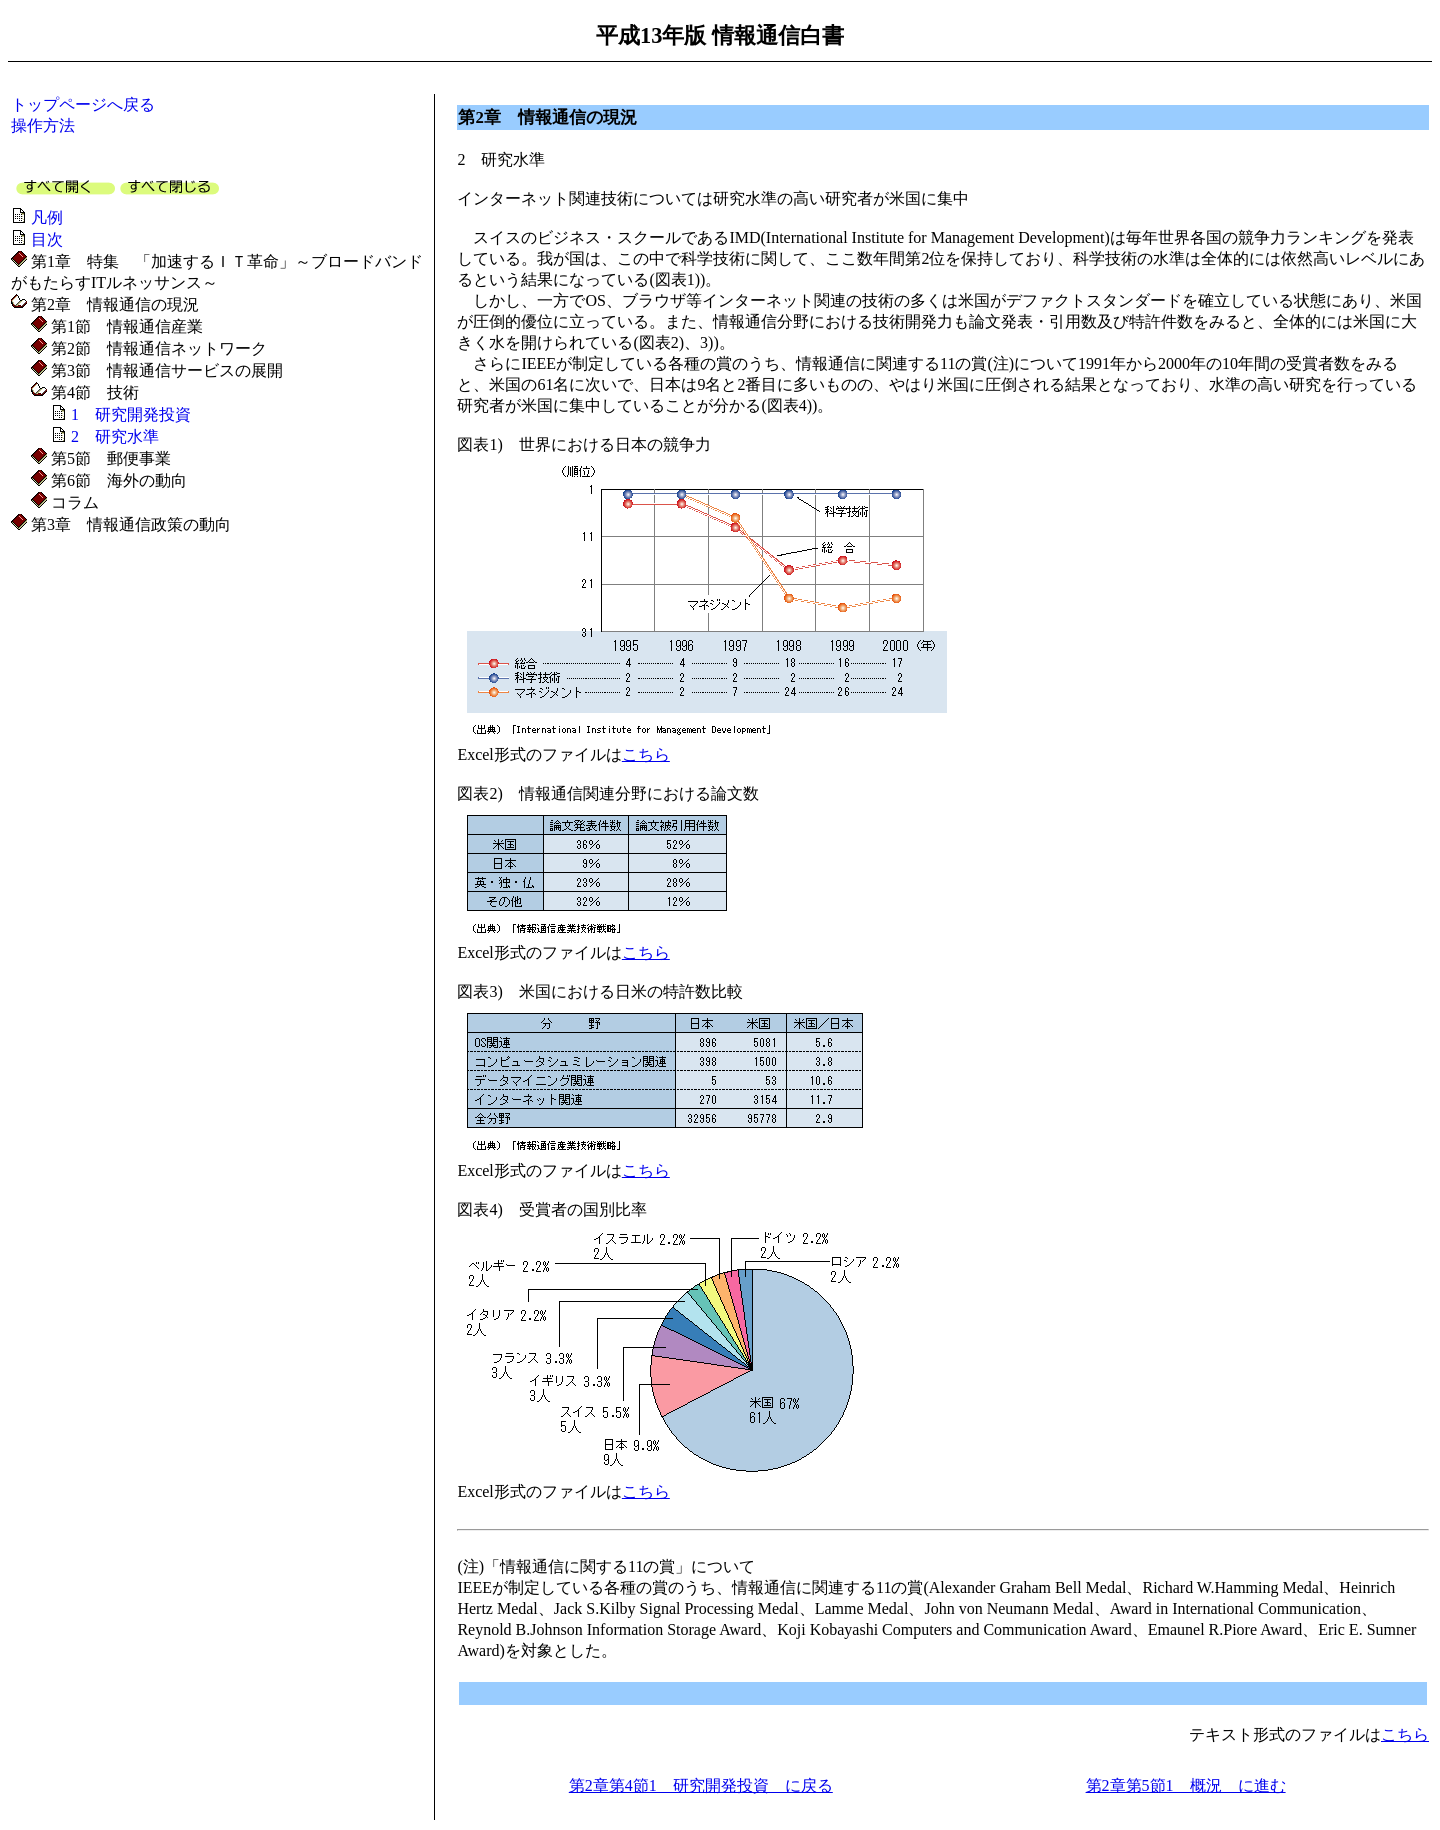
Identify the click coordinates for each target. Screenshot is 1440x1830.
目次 (47, 239)
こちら (646, 754)
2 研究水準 (115, 436)
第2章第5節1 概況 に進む (1186, 1785)
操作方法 (43, 125)
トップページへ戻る (83, 104)
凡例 (47, 217)
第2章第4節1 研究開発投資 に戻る (701, 1785)
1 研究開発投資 (131, 414)
